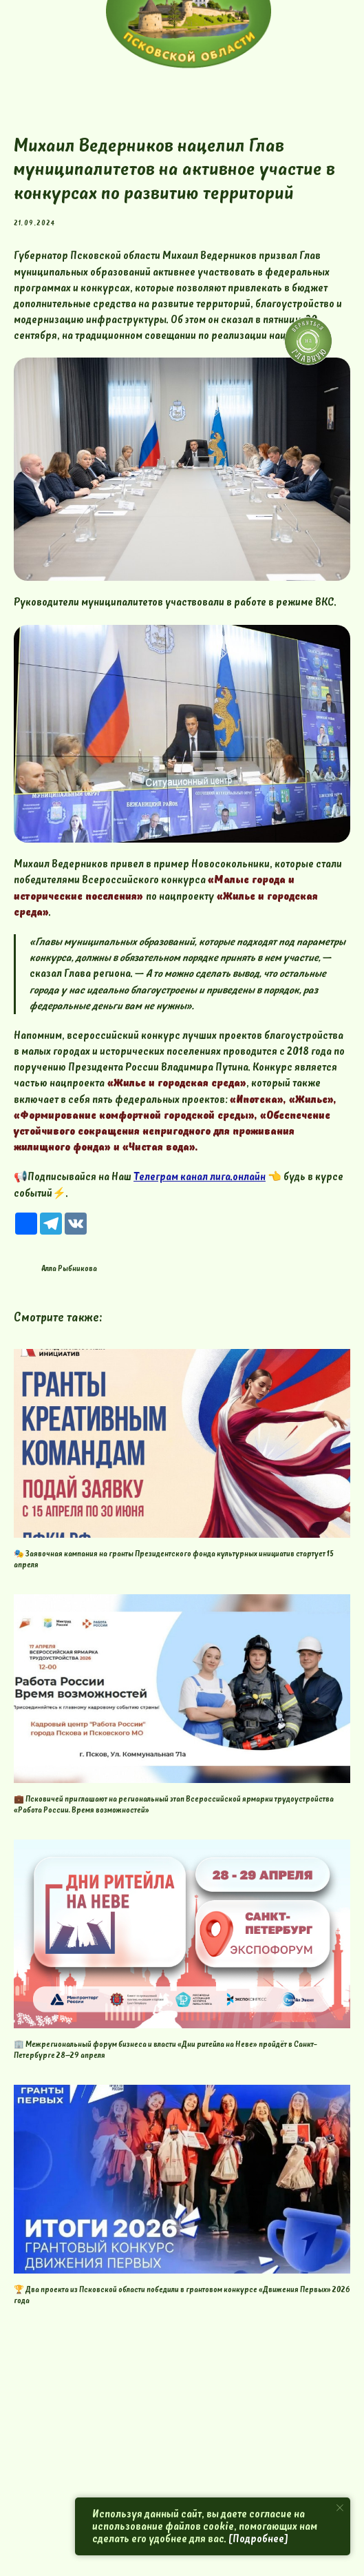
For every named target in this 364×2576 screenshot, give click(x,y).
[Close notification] (340, 2508)
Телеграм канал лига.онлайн (199, 1177)
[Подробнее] (258, 2539)
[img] (308, 341)
